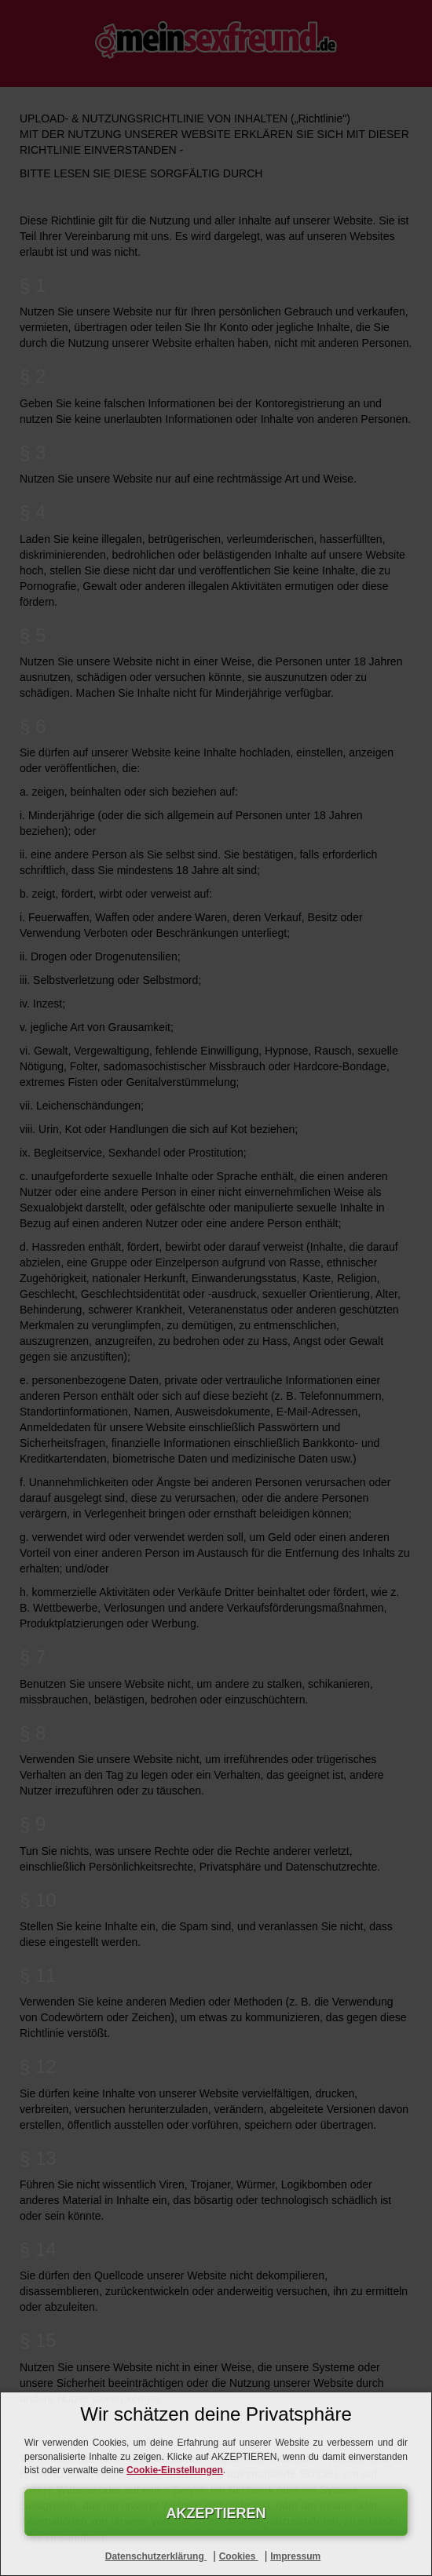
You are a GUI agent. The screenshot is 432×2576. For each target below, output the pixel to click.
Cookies (238, 2556)
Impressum (295, 2556)
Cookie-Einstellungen (174, 2470)
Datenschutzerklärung (156, 2556)
